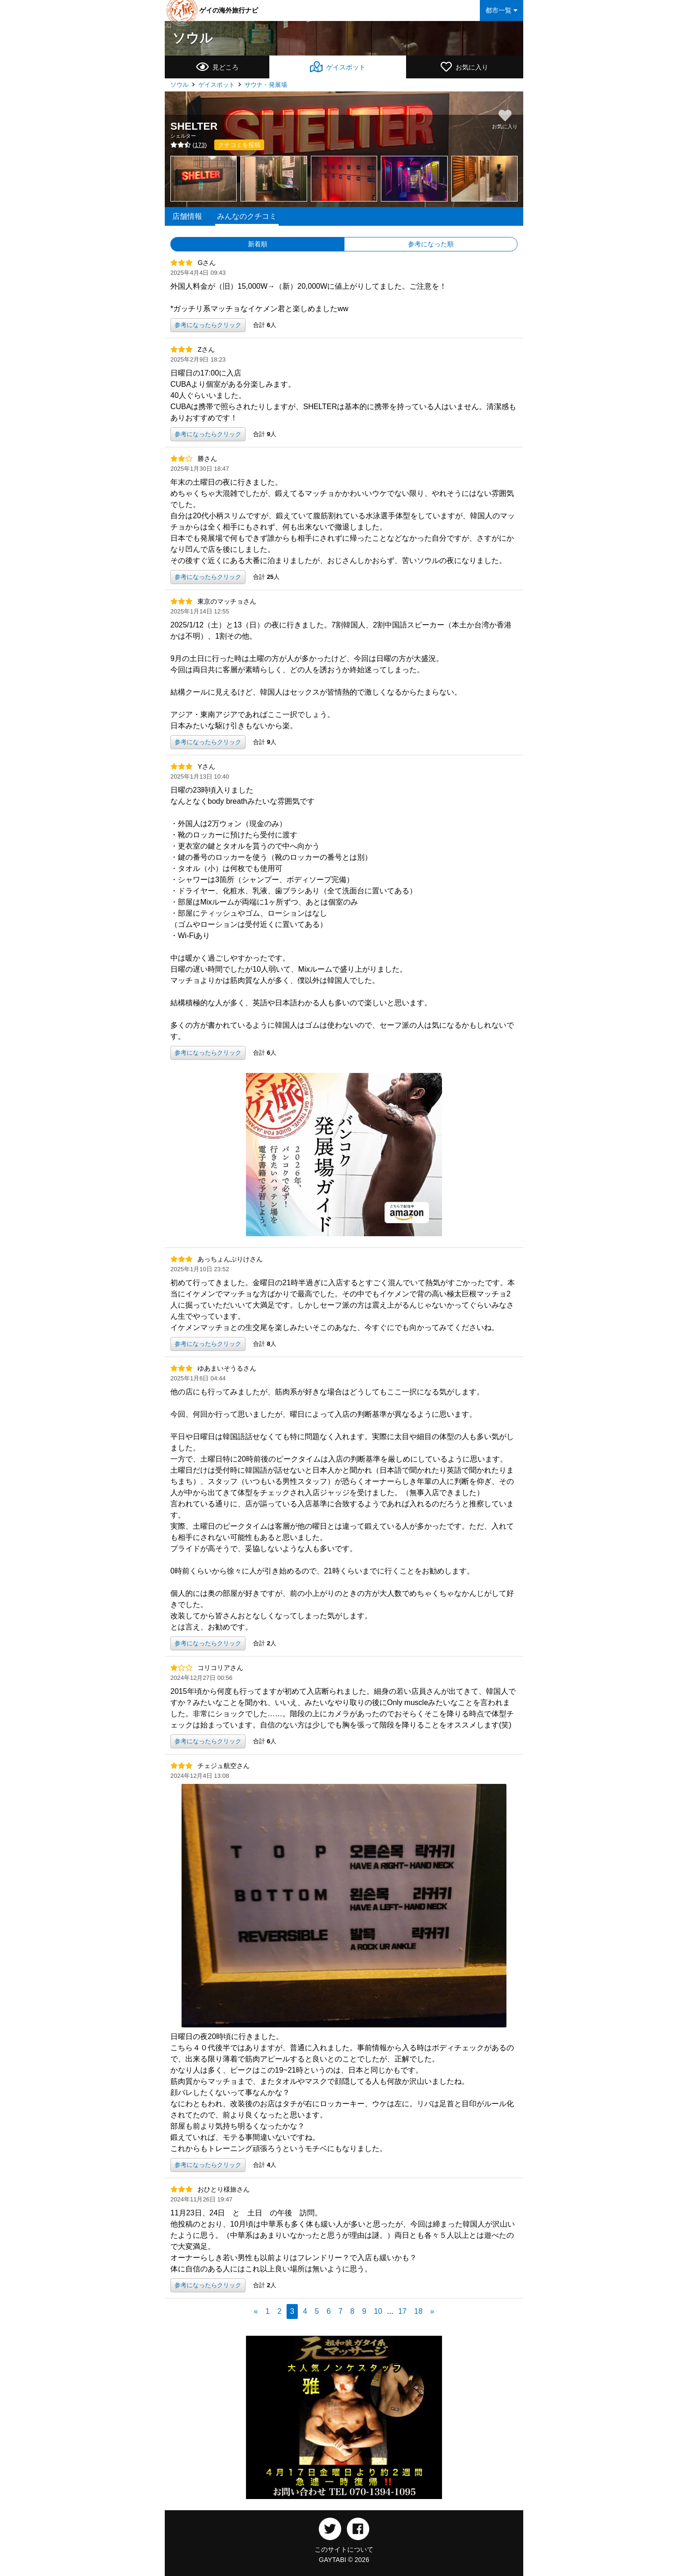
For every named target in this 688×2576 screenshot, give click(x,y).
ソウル (192, 38)
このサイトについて (344, 2549)
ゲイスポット (216, 84)
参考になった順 (431, 244)
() (188, 144)
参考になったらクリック (208, 324)
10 (378, 2311)
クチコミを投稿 (239, 144)
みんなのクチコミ (247, 216)
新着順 (257, 244)
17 (402, 2311)
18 (418, 2311)
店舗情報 (187, 216)
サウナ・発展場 (266, 84)
